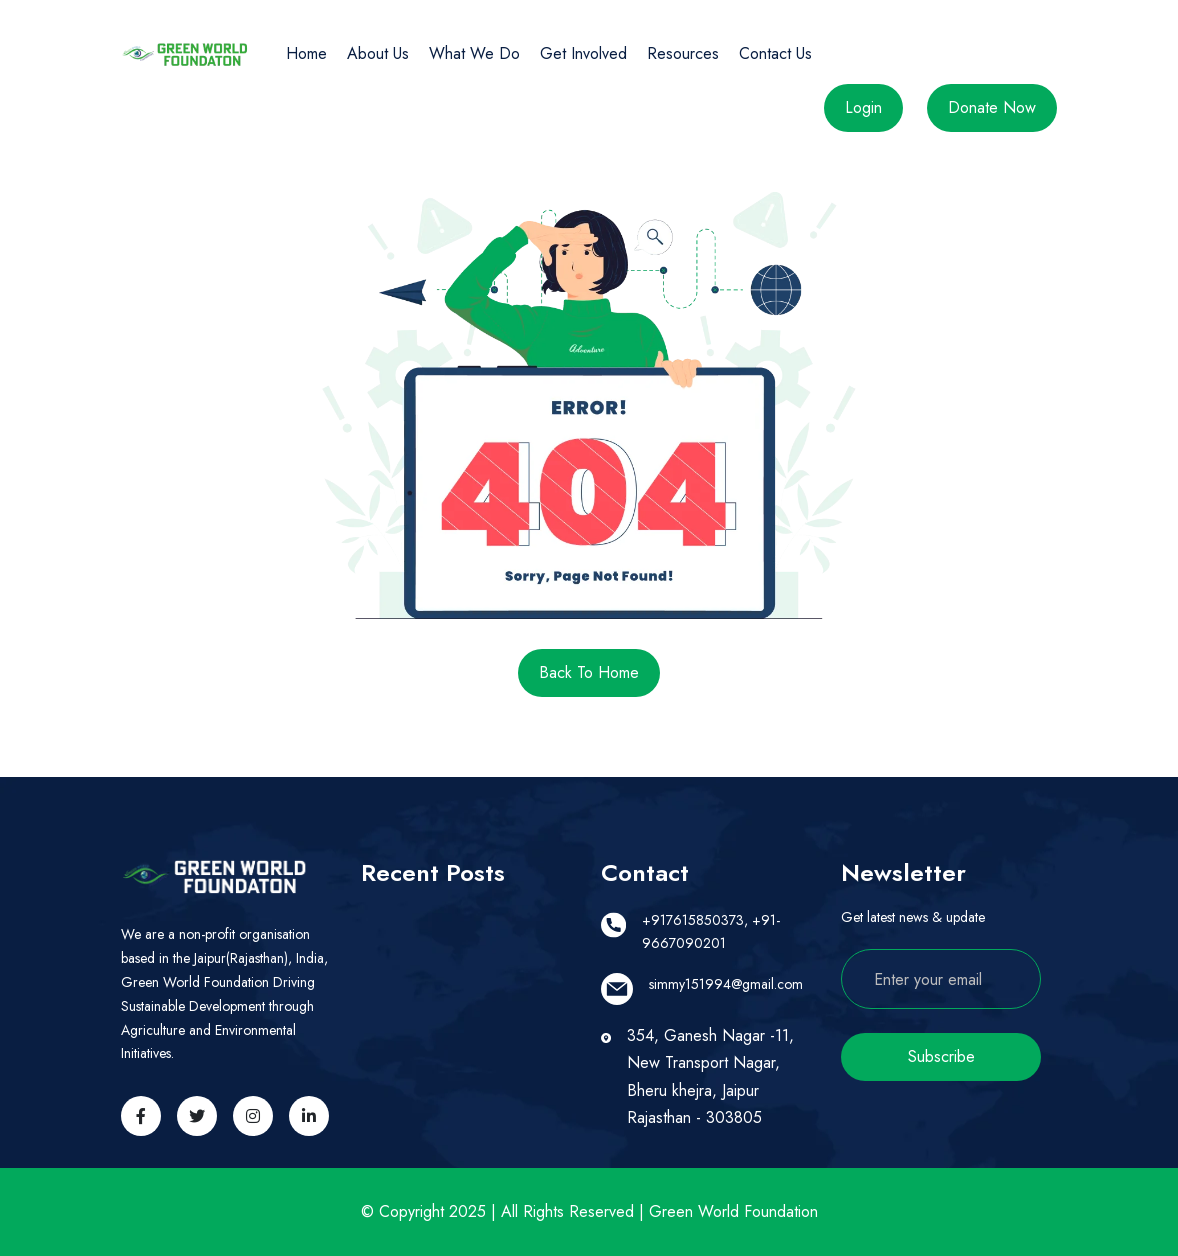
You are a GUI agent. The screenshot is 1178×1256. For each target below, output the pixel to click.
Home (306, 53)
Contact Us (775, 53)
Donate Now (992, 107)
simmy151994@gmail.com (726, 984)
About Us (378, 53)
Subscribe (941, 1056)
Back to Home (589, 672)
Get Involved (583, 53)
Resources (683, 53)
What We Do (474, 53)
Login (863, 107)
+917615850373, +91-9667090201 (711, 932)
